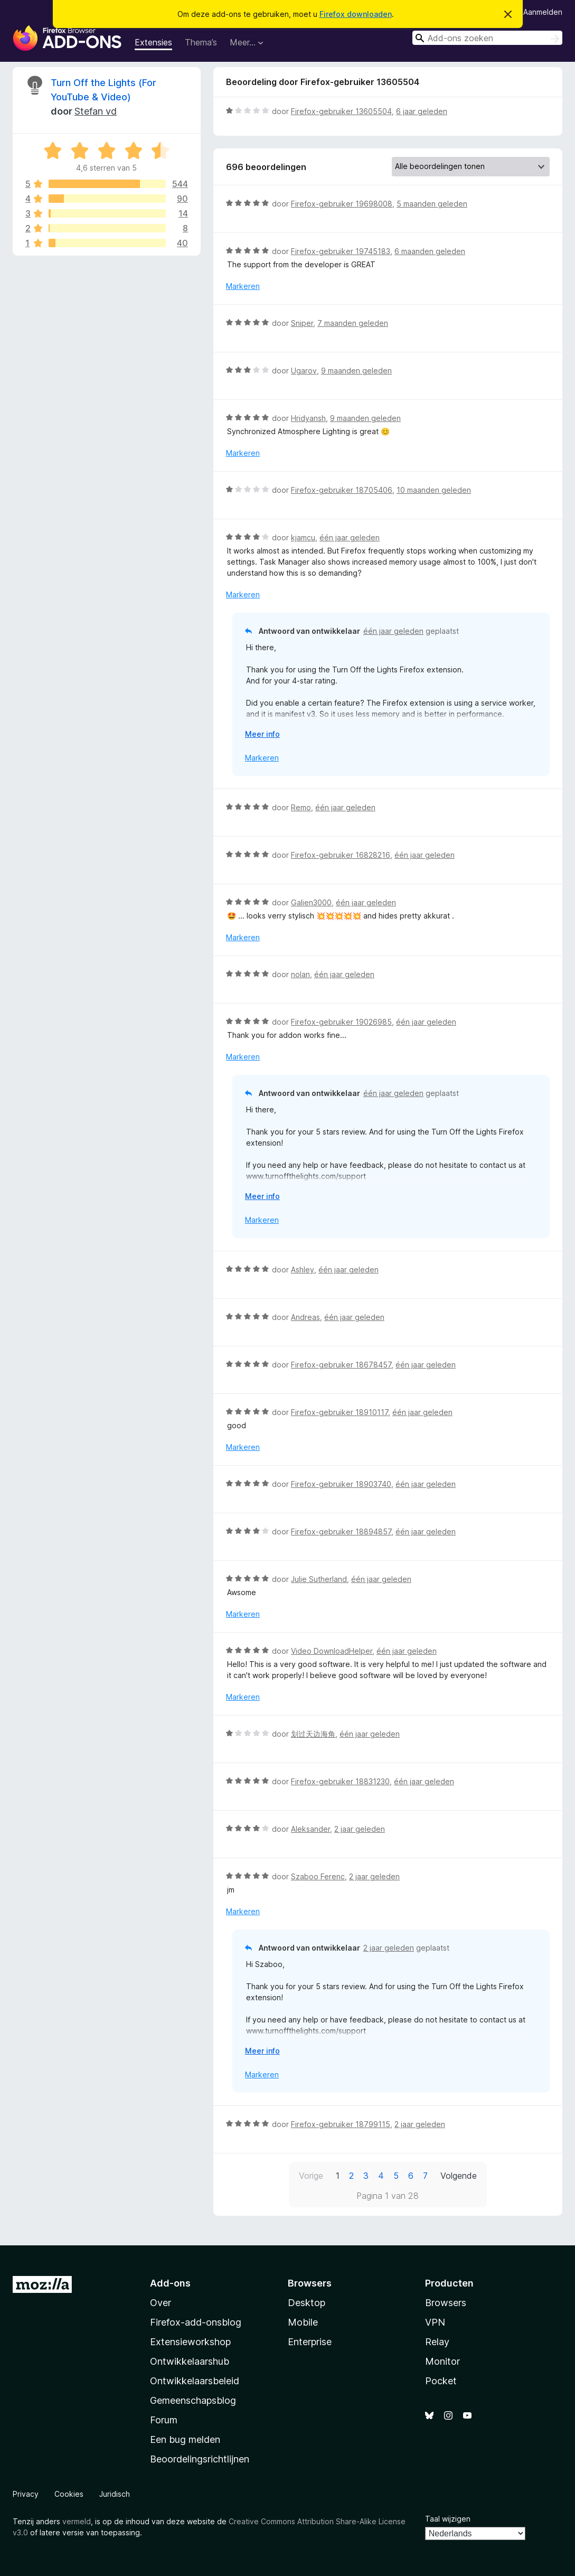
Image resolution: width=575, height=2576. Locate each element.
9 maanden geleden (356, 370)
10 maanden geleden (434, 489)
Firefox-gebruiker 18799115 (340, 2124)
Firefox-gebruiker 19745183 (340, 251)
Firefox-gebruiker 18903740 (341, 1483)
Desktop (306, 2302)
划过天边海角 (313, 1733)
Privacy (26, 2493)
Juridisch (114, 2493)
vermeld (76, 2521)
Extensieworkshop (190, 2341)
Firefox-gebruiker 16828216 (340, 854)
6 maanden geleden (429, 251)
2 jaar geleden (359, 1828)
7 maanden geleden (352, 323)
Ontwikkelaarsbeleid (194, 2380)
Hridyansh (308, 418)
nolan (300, 974)
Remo (301, 807)
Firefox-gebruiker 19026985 (341, 1021)
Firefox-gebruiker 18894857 (341, 1531)
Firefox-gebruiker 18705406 (341, 489)
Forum (163, 2419)
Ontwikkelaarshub (189, 2361)
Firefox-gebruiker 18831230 (340, 1781)
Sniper (302, 323)
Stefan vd (95, 111)
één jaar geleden (349, 537)
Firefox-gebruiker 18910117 (339, 1412)
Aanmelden (542, 11)
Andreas (305, 1317)
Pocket (441, 2380)
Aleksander (310, 1828)
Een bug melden (185, 2439)
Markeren (243, 286)
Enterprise (310, 2341)
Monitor (442, 2361)
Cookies (68, 2493)
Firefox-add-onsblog (195, 2322)
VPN (435, 2322)
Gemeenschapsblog (193, 2400)
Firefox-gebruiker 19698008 (341, 203)
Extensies (153, 42)
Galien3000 (311, 902)
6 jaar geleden (421, 111)
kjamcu (303, 537)
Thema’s (201, 42)
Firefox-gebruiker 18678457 (341, 1364)
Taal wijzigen (447, 2518)
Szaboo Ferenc (318, 1876)
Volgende (458, 2175)
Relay (437, 2341)
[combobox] (487, 38)
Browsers (445, 2302)
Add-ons (170, 2283)
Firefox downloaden (355, 14)
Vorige (311, 2175)
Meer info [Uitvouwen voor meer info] (262, 733)
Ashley (302, 1269)
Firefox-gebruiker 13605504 (341, 111)
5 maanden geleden (432, 203)
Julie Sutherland (319, 1579)
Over (160, 2302)
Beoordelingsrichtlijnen (199, 2459)
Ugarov (304, 370)
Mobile (303, 2322)
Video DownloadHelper (331, 1650)
